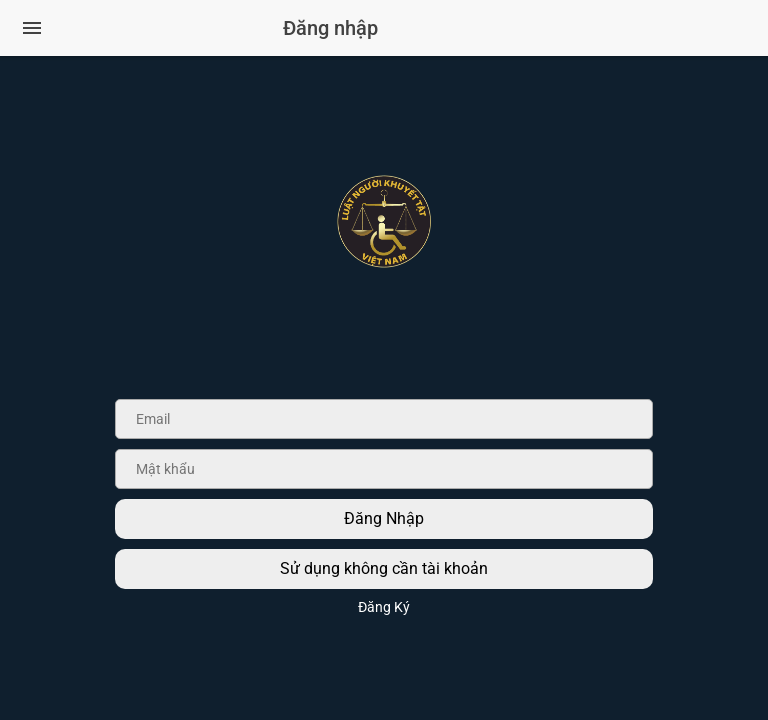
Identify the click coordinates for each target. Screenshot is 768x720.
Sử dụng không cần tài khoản (384, 568)
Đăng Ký (384, 607)
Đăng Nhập (384, 518)
